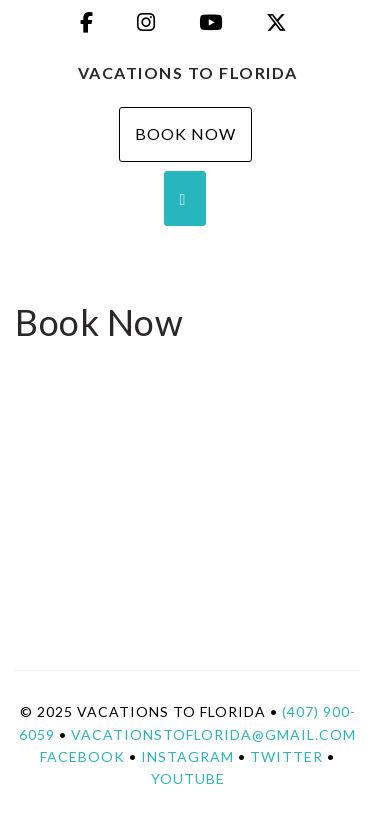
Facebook (82, 756)
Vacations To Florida (188, 72)
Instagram (187, 756)
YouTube (188, 778)
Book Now (185, 133)
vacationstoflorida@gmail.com (213, 734)
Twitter (286, 756)
